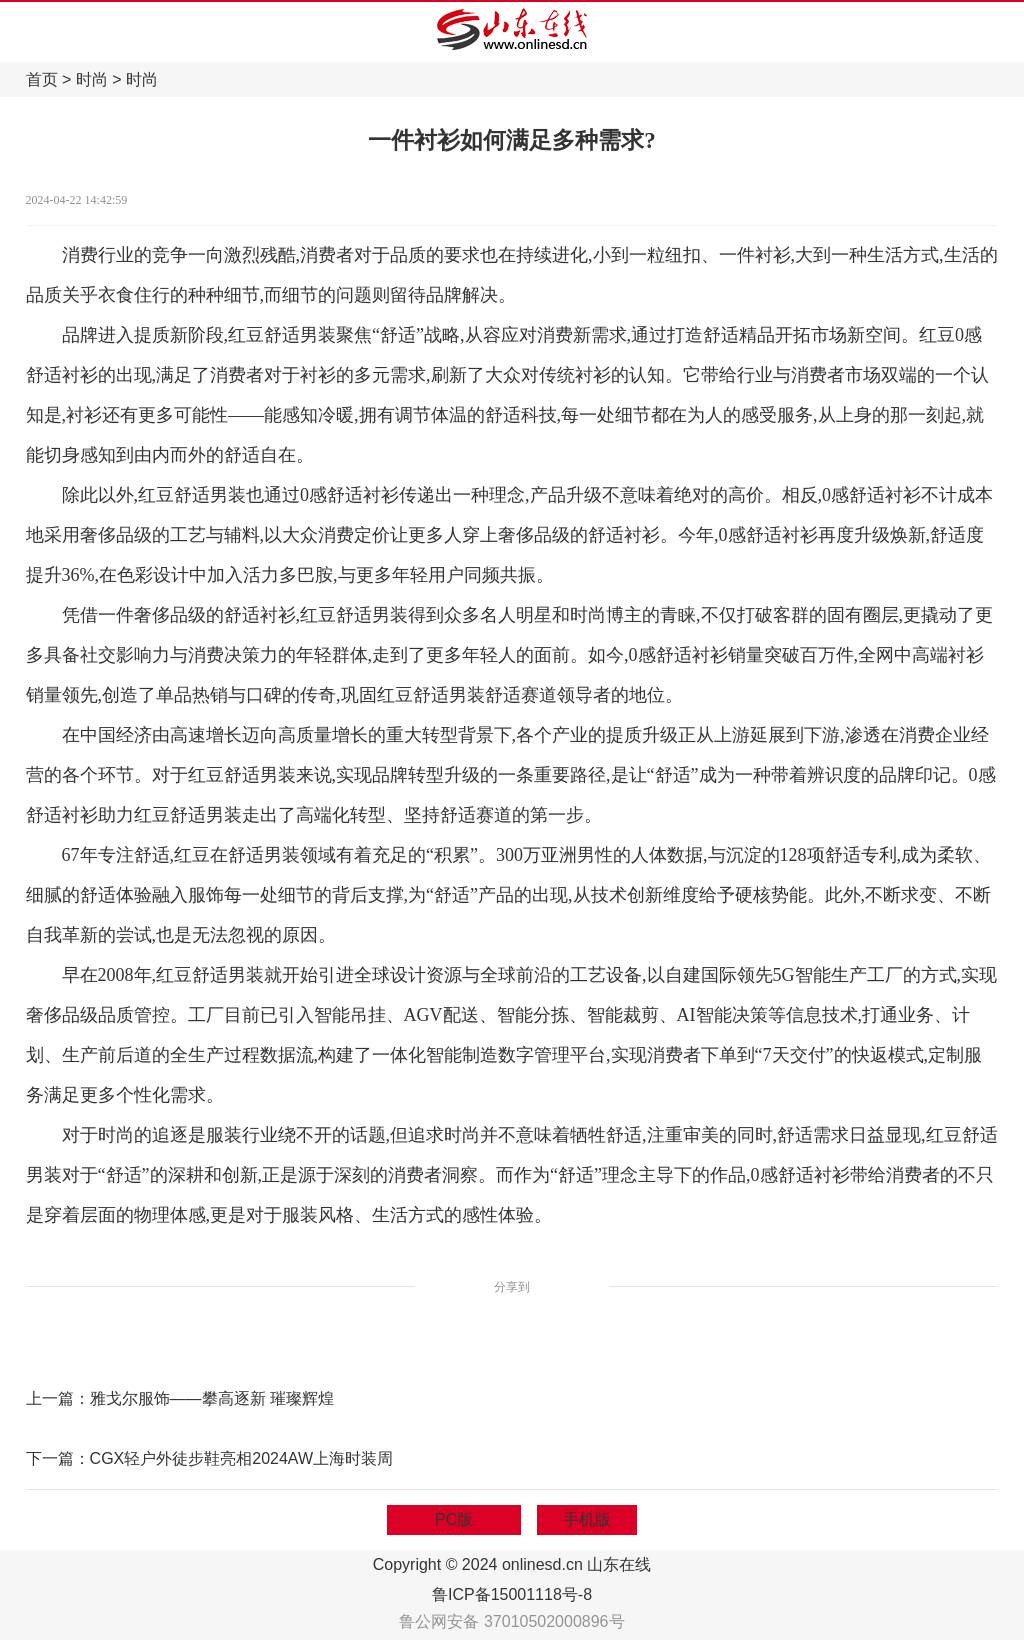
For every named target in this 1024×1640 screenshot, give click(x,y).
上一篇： (58, 1398)
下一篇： (58, 1458)
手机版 (587, 1519)
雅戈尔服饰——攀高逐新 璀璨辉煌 (212, 1398)
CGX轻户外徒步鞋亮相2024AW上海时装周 (241, 1458)
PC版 (454, 1519)
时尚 (92, 79)
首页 (42, 79)
